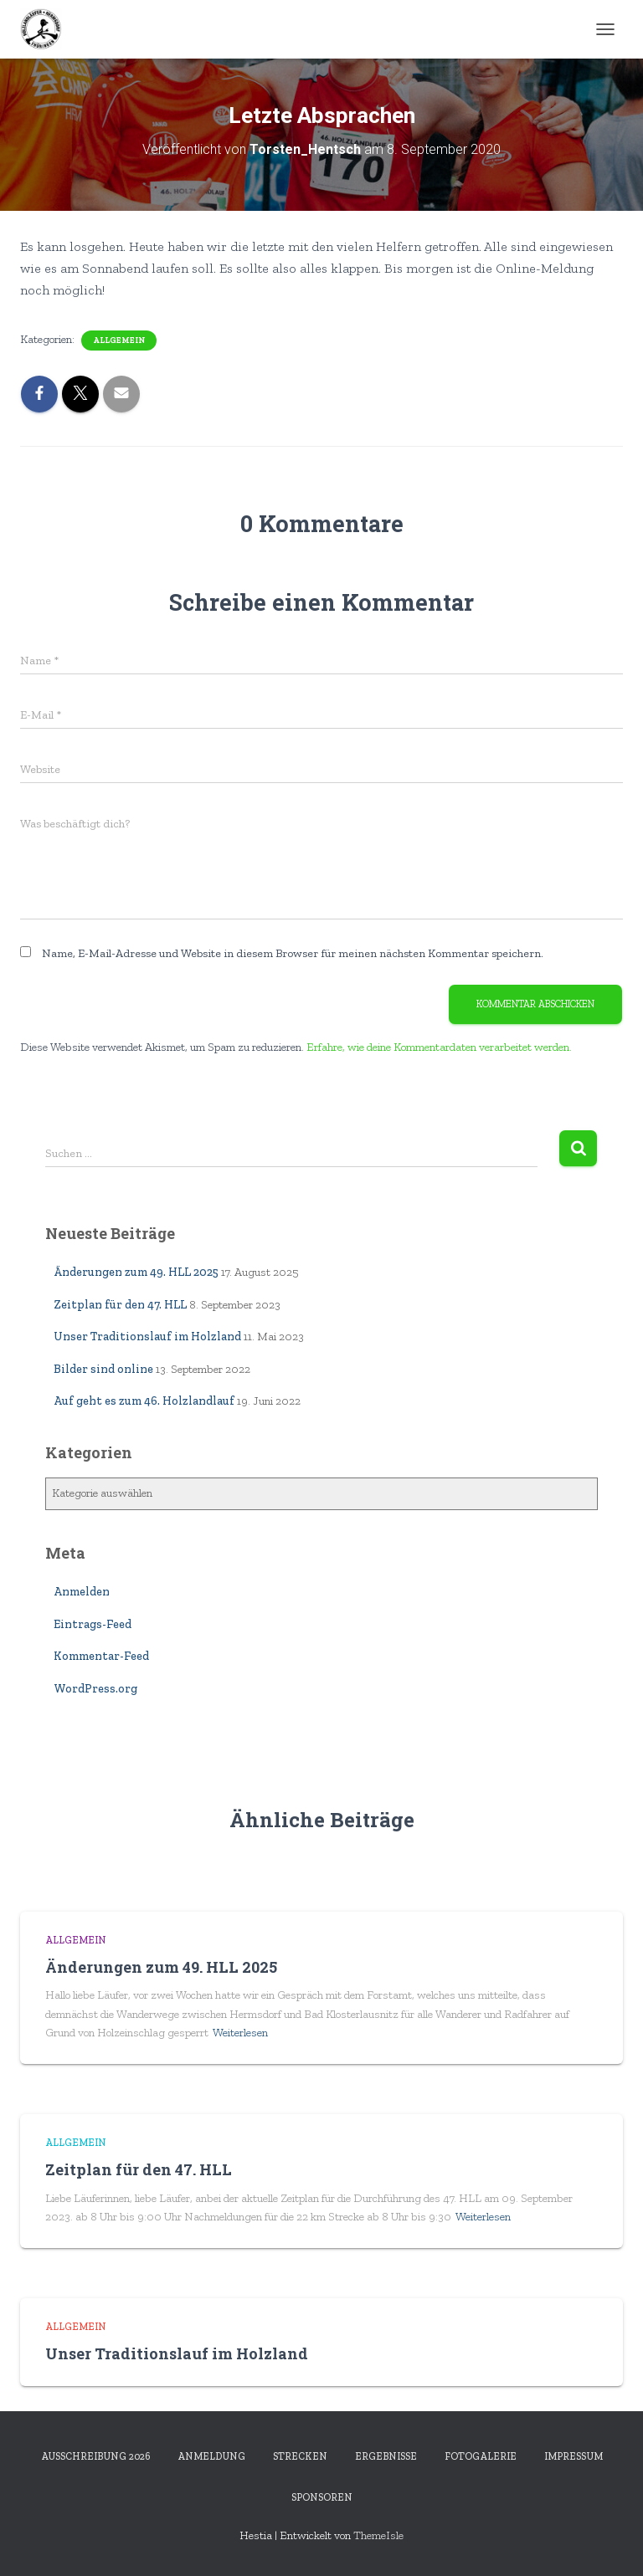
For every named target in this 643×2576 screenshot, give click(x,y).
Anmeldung (211, 2456)
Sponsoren (321, 2497)
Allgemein (119, 340)
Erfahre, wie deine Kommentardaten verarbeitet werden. (439, 1047)
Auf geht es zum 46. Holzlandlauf (144, 1401)
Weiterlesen (240, 2032)
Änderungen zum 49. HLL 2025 (136, 1272)
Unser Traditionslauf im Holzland (147, 1336)
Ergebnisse (386, 2456)
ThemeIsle (378, 2535)
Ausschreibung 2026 (95, 2456)
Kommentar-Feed (101, 1656)
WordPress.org (95, 1689)
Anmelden (82, 1592)
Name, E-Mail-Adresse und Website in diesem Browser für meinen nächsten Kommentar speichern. (292, 953)
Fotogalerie (481, 2456)
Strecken (300, 2456)
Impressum (573, 2456)
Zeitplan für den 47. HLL (120, 1305)
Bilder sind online (103, 1369)
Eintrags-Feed (92, 1624)
